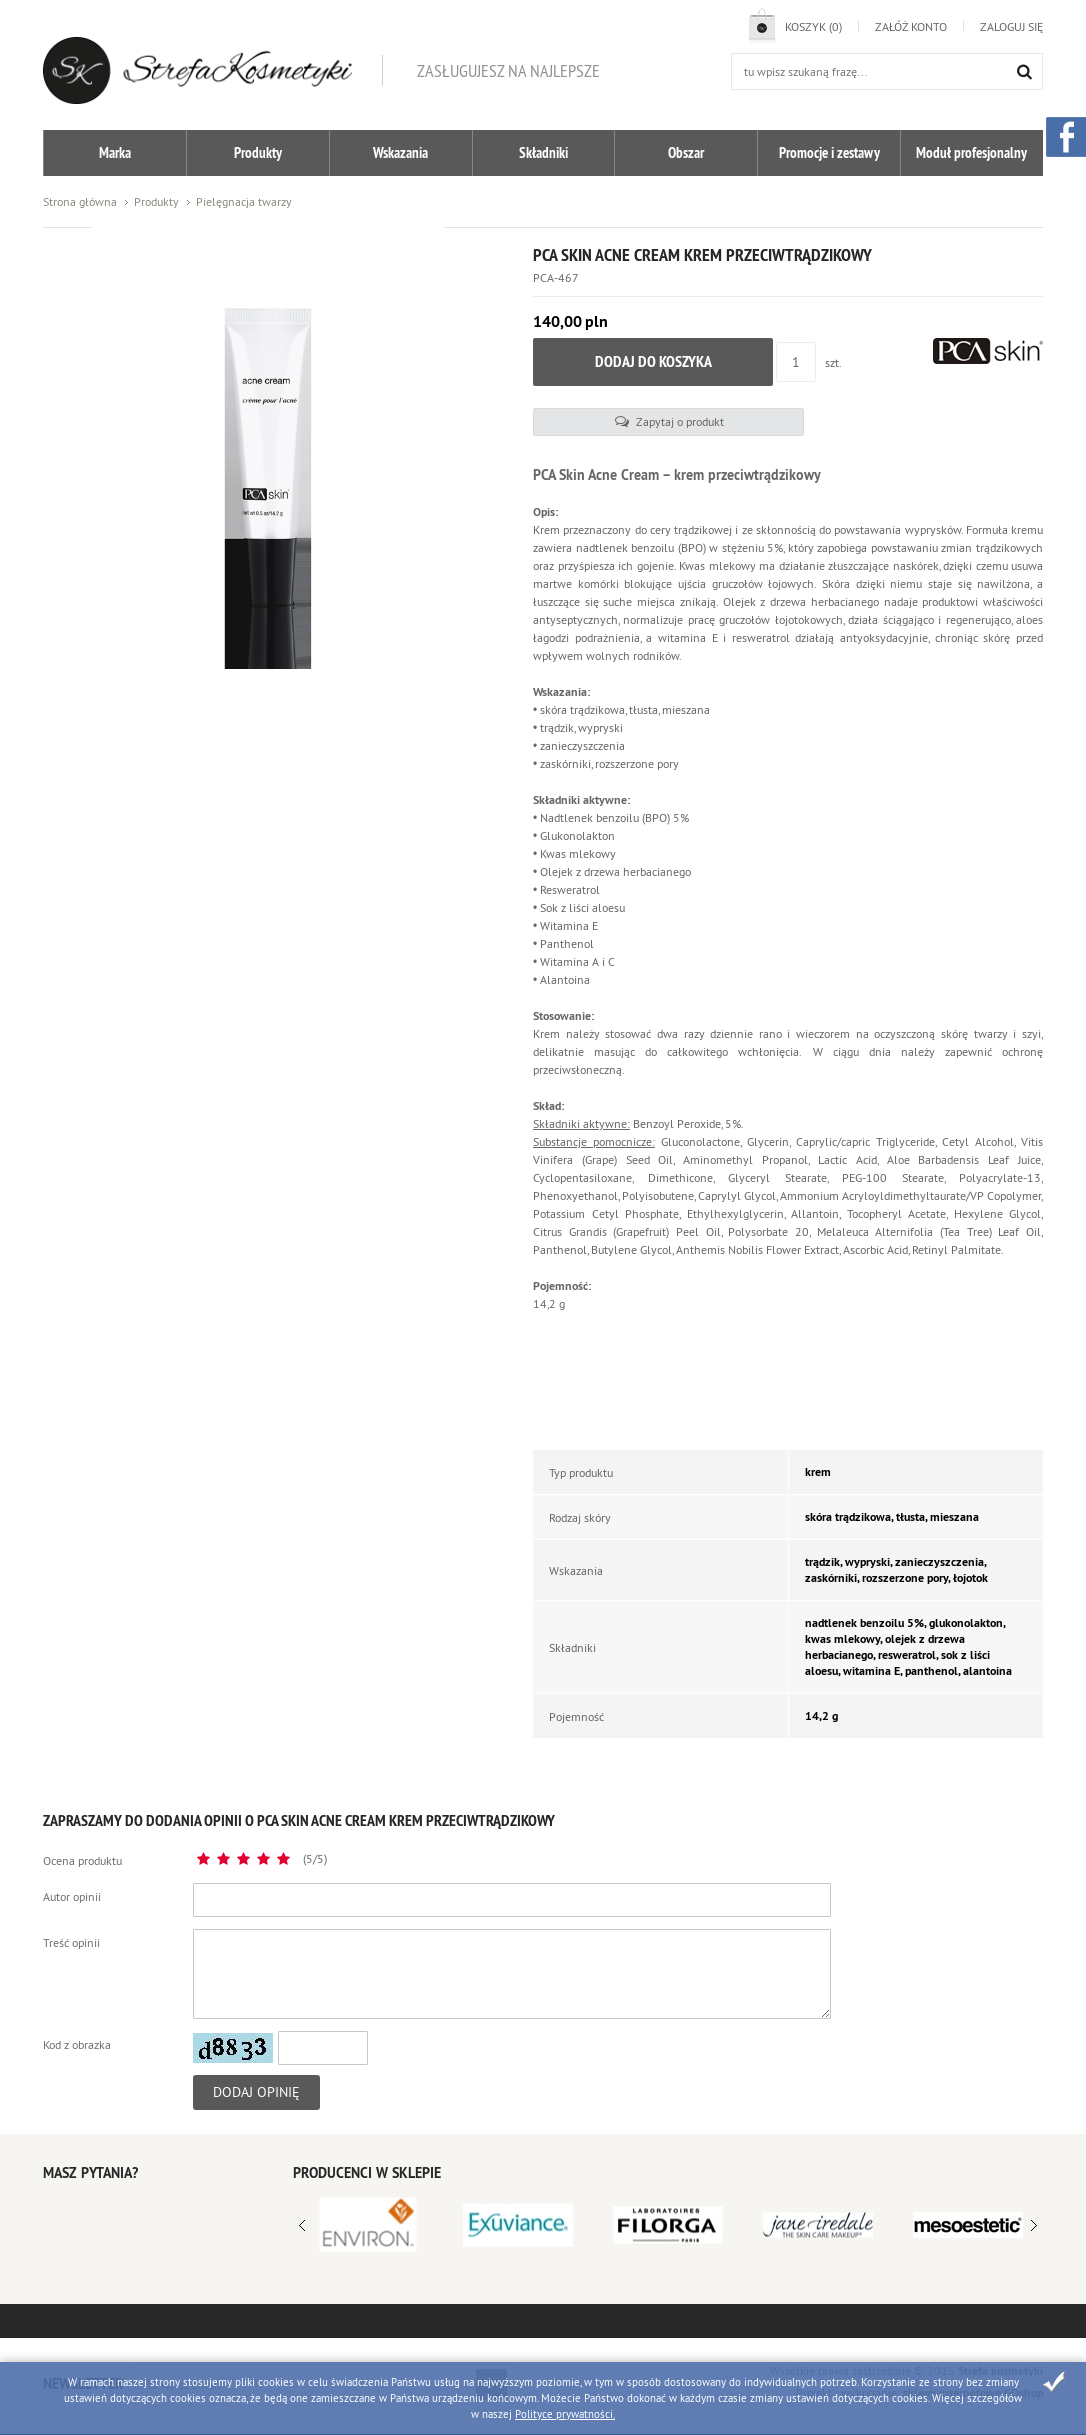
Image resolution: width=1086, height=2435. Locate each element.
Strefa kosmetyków (197, 70)
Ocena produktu (82, 1849)
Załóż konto (911, 26)
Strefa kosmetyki (1000, 2360)
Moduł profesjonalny (971, 152)
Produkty (258, 152)
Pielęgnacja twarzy (244, 201)
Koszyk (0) (813, 26)
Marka (115, 152)
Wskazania (400, 152)
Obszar (686, 152)
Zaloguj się (1011, 26)
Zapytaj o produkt (607, 410)
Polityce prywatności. (565, 2414)
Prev (1034, 2215)
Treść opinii (71, 1931)
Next (302, 2215)
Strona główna (80, 201)
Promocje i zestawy (829, 152)
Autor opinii (72, 1885)
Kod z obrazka (77, 2033)
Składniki (543, 152)
